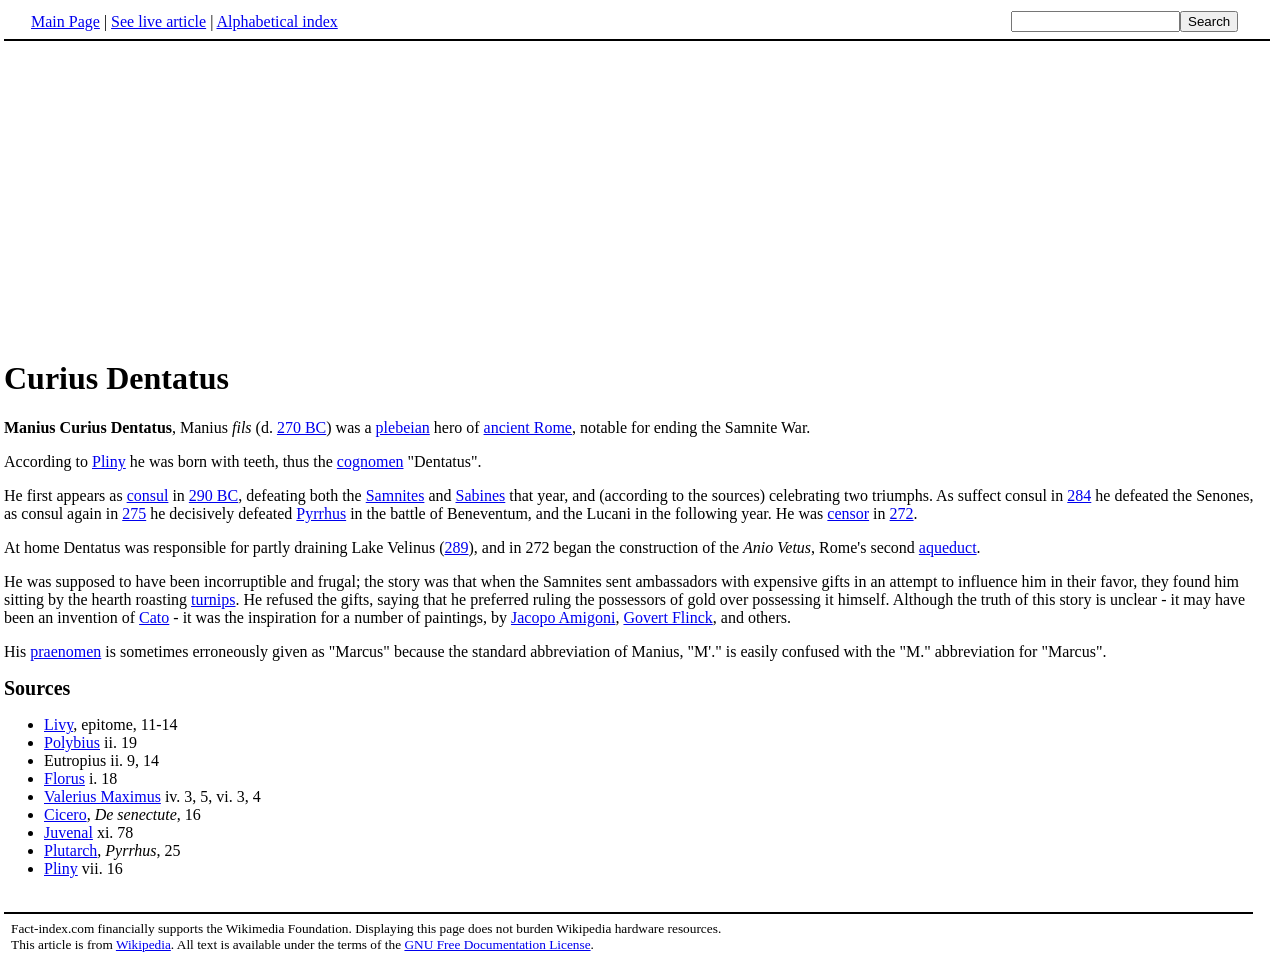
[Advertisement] (172, 199)
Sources (37, 688)
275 (134, 513)
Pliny (109, 461)
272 (902, 513)
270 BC (301, 427)
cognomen (370, 461)
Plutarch (70, 850)
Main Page (65, 21)
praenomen (65, 651)
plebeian (403, 427)
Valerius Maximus (102, 796)
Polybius (72, 742)
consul (148, 495)
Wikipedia (143, 944)
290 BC (213, 495)
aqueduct (948, 547)
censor (848, 513)
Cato (154, 617)
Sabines (481, 495)
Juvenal (68, 832)
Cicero (65, 814)
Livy (58, 724)
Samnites (395, 495)
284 (1079, 495)
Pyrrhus (321, 513)
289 (457, 547)
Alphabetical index (276, 21)
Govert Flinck (667, 617)
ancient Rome (528, 427)
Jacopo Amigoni (563, 617)
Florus (64, 778)
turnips (213, 599)
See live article (158, 21)
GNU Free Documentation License (497, 944)
